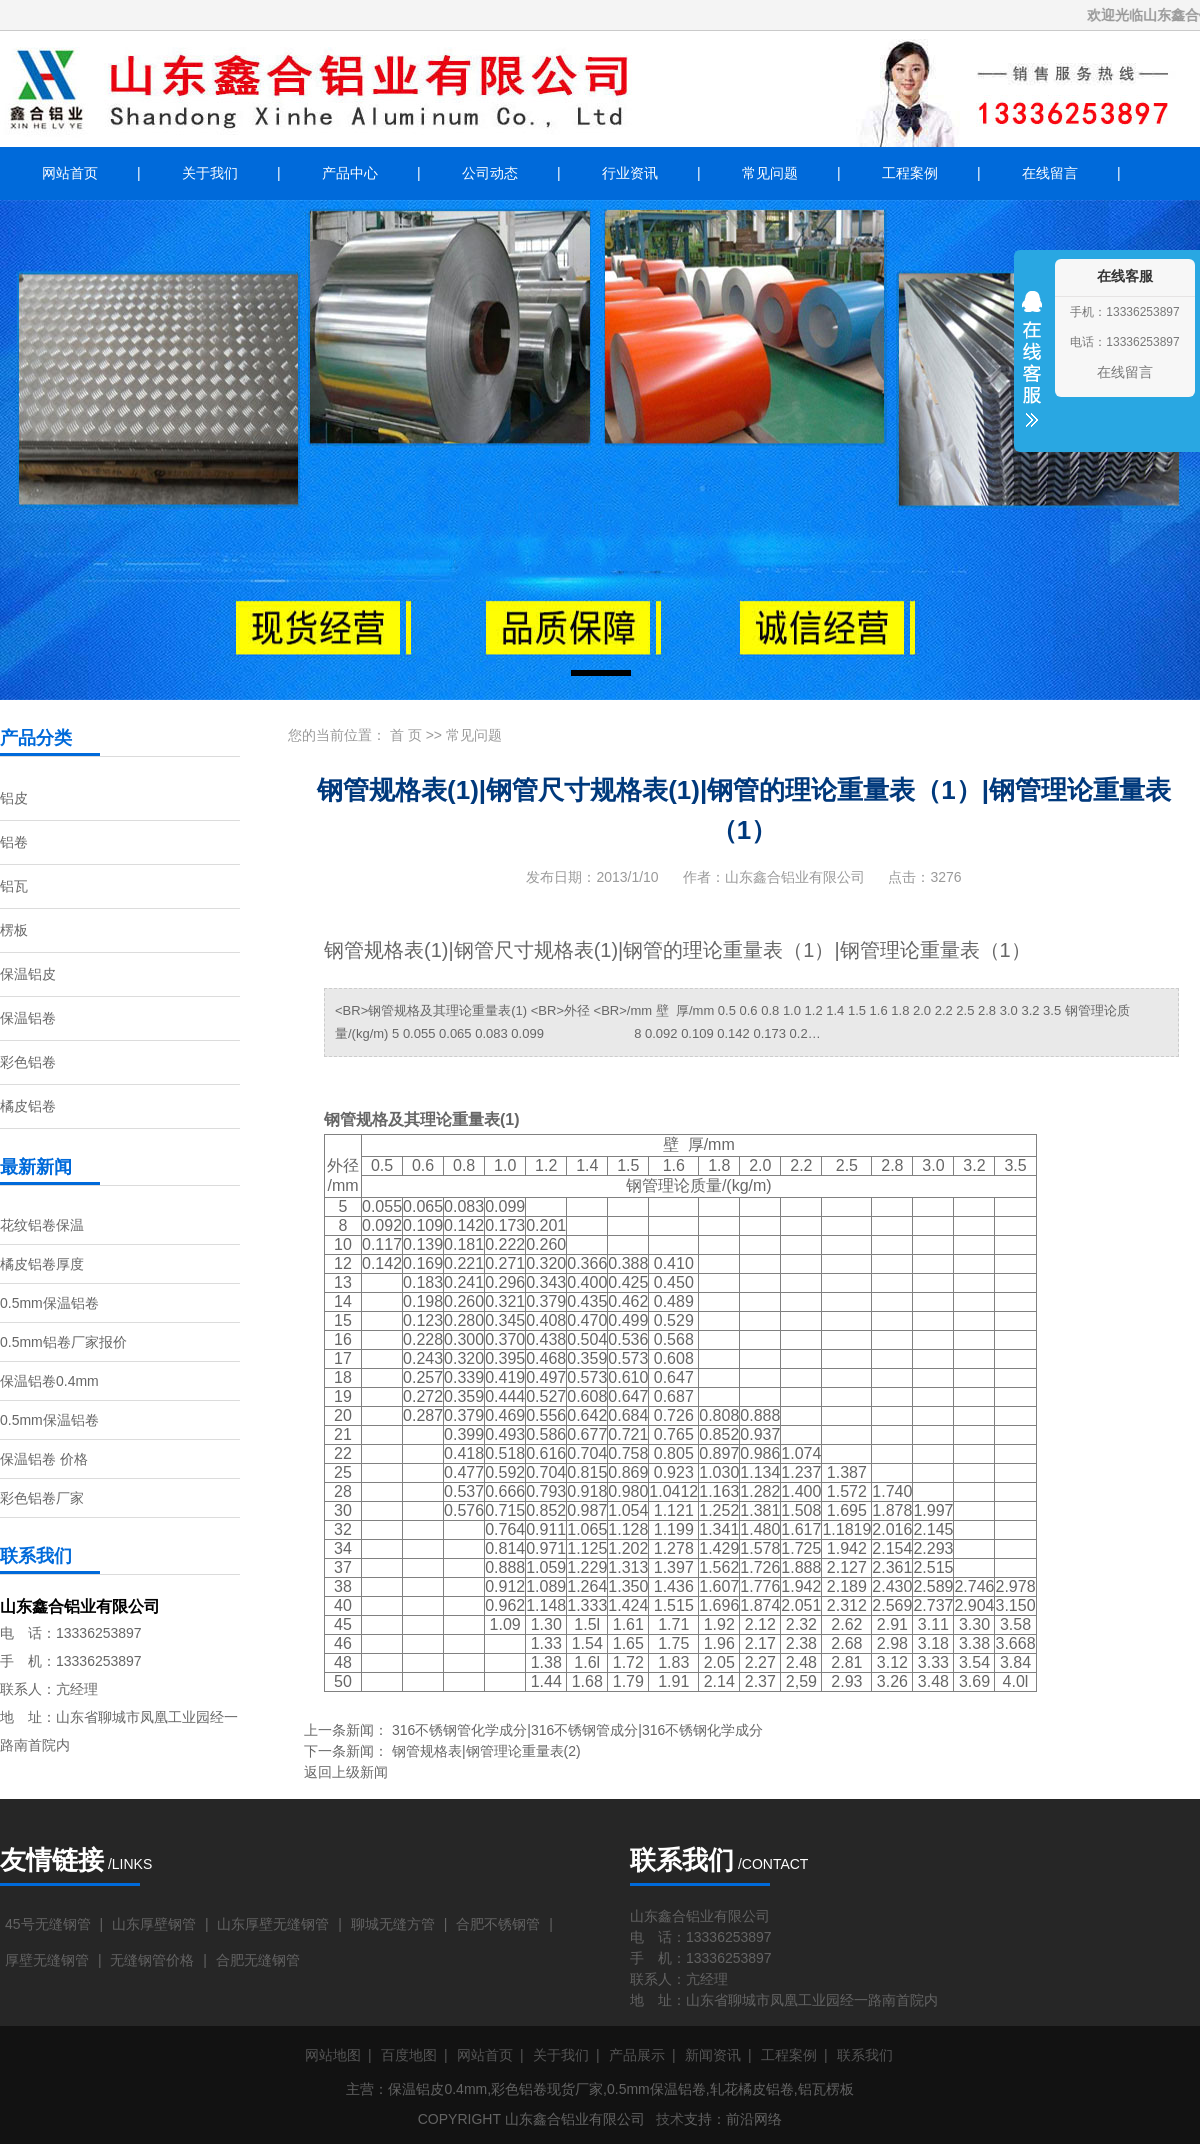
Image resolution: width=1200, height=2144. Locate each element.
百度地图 (409, 2055)
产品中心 (350, 173)
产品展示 (637, 2055)
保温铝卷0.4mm (49, 1381)
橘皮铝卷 (28, 1106)
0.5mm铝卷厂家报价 (63, 1342)
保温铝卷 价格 (44, 1459)
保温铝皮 (28, 974)
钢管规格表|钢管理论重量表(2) (486, 1751)
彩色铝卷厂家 (42, 1498)
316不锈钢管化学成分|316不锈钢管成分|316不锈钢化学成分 (577, 1730)
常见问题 (770, 173)
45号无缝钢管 (48, 1924)
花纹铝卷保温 (42, 1225)
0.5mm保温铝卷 (49, 1303)
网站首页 (70, 173)
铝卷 (14, 842)
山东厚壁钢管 (154, 1924)
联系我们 (865, 2055)
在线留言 (1050, 173)
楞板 (14, 930)
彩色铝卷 (28, 1062)
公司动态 (490, 173)
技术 (670, 2119)
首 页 (406, 735)
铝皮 (14, 798)
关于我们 (210, 173)
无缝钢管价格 (152, 1960)
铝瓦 (14, 886)
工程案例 (910, 173)
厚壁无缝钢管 (47, 1960)
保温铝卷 (28, 1018)
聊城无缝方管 (393, 1924)
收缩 (1032, 372)
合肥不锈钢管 (498, 1924)
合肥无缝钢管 (258, 1960)
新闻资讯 (713, 2055)
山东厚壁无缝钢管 (273, 1924)
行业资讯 (630, 173)
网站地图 (333, 2055)
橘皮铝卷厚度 (42, 1264)
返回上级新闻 (346, 1772)
